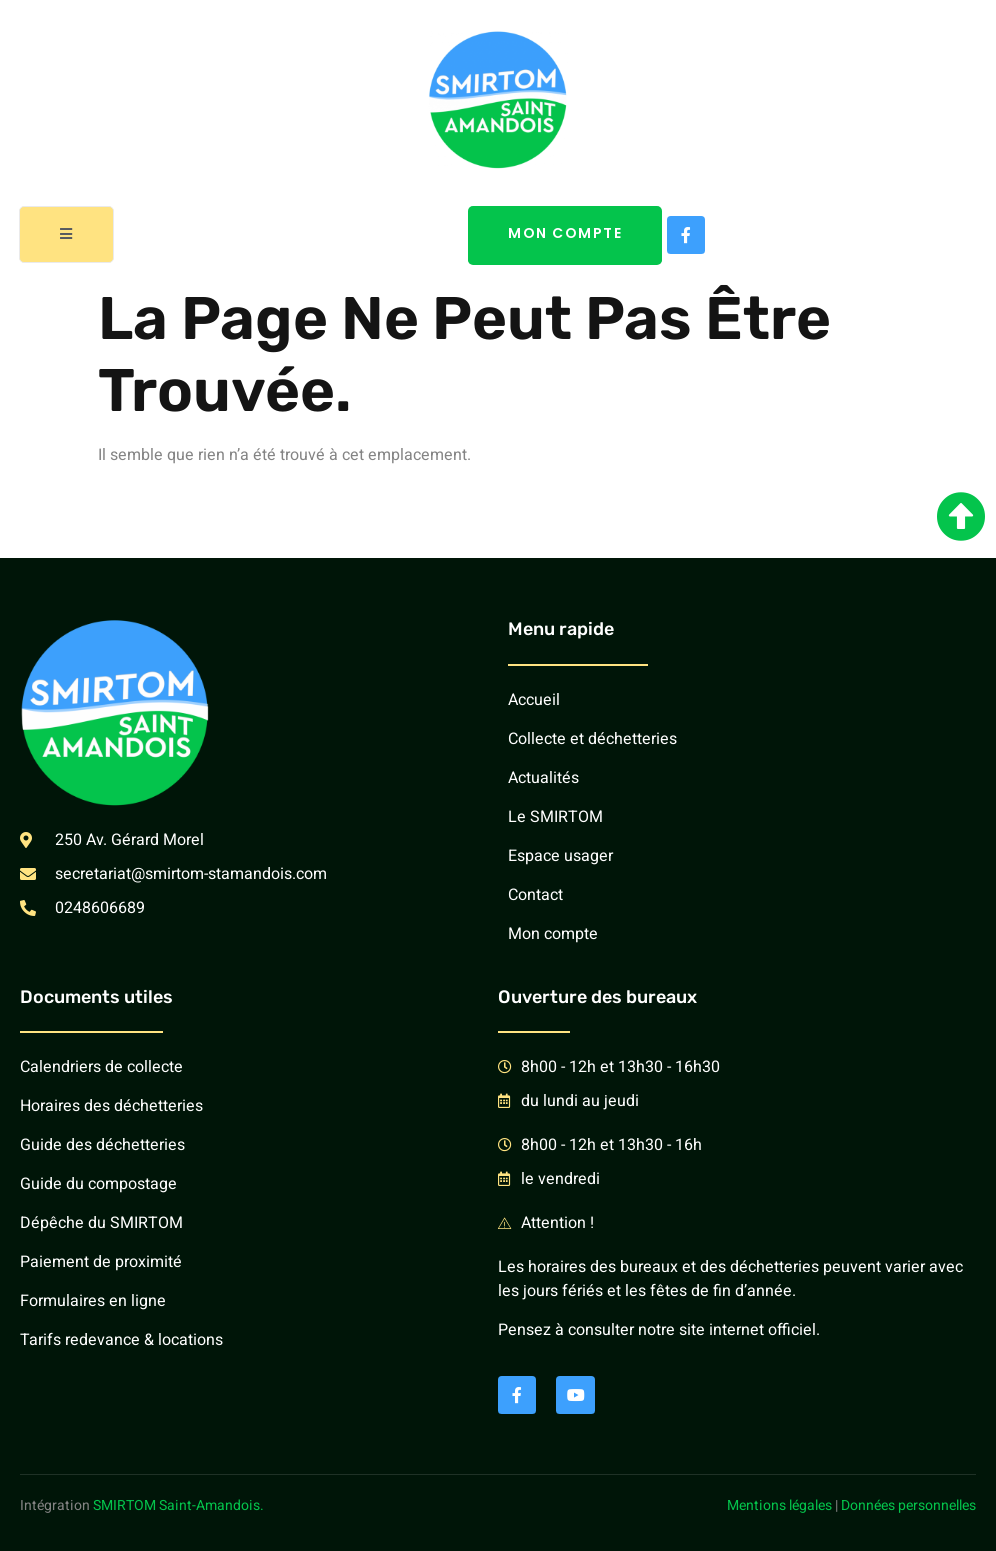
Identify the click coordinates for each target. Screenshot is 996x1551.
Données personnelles (908, 1505)
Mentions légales (779, 1505)
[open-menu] (67, 234)
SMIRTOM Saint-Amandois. (178, 1505)
